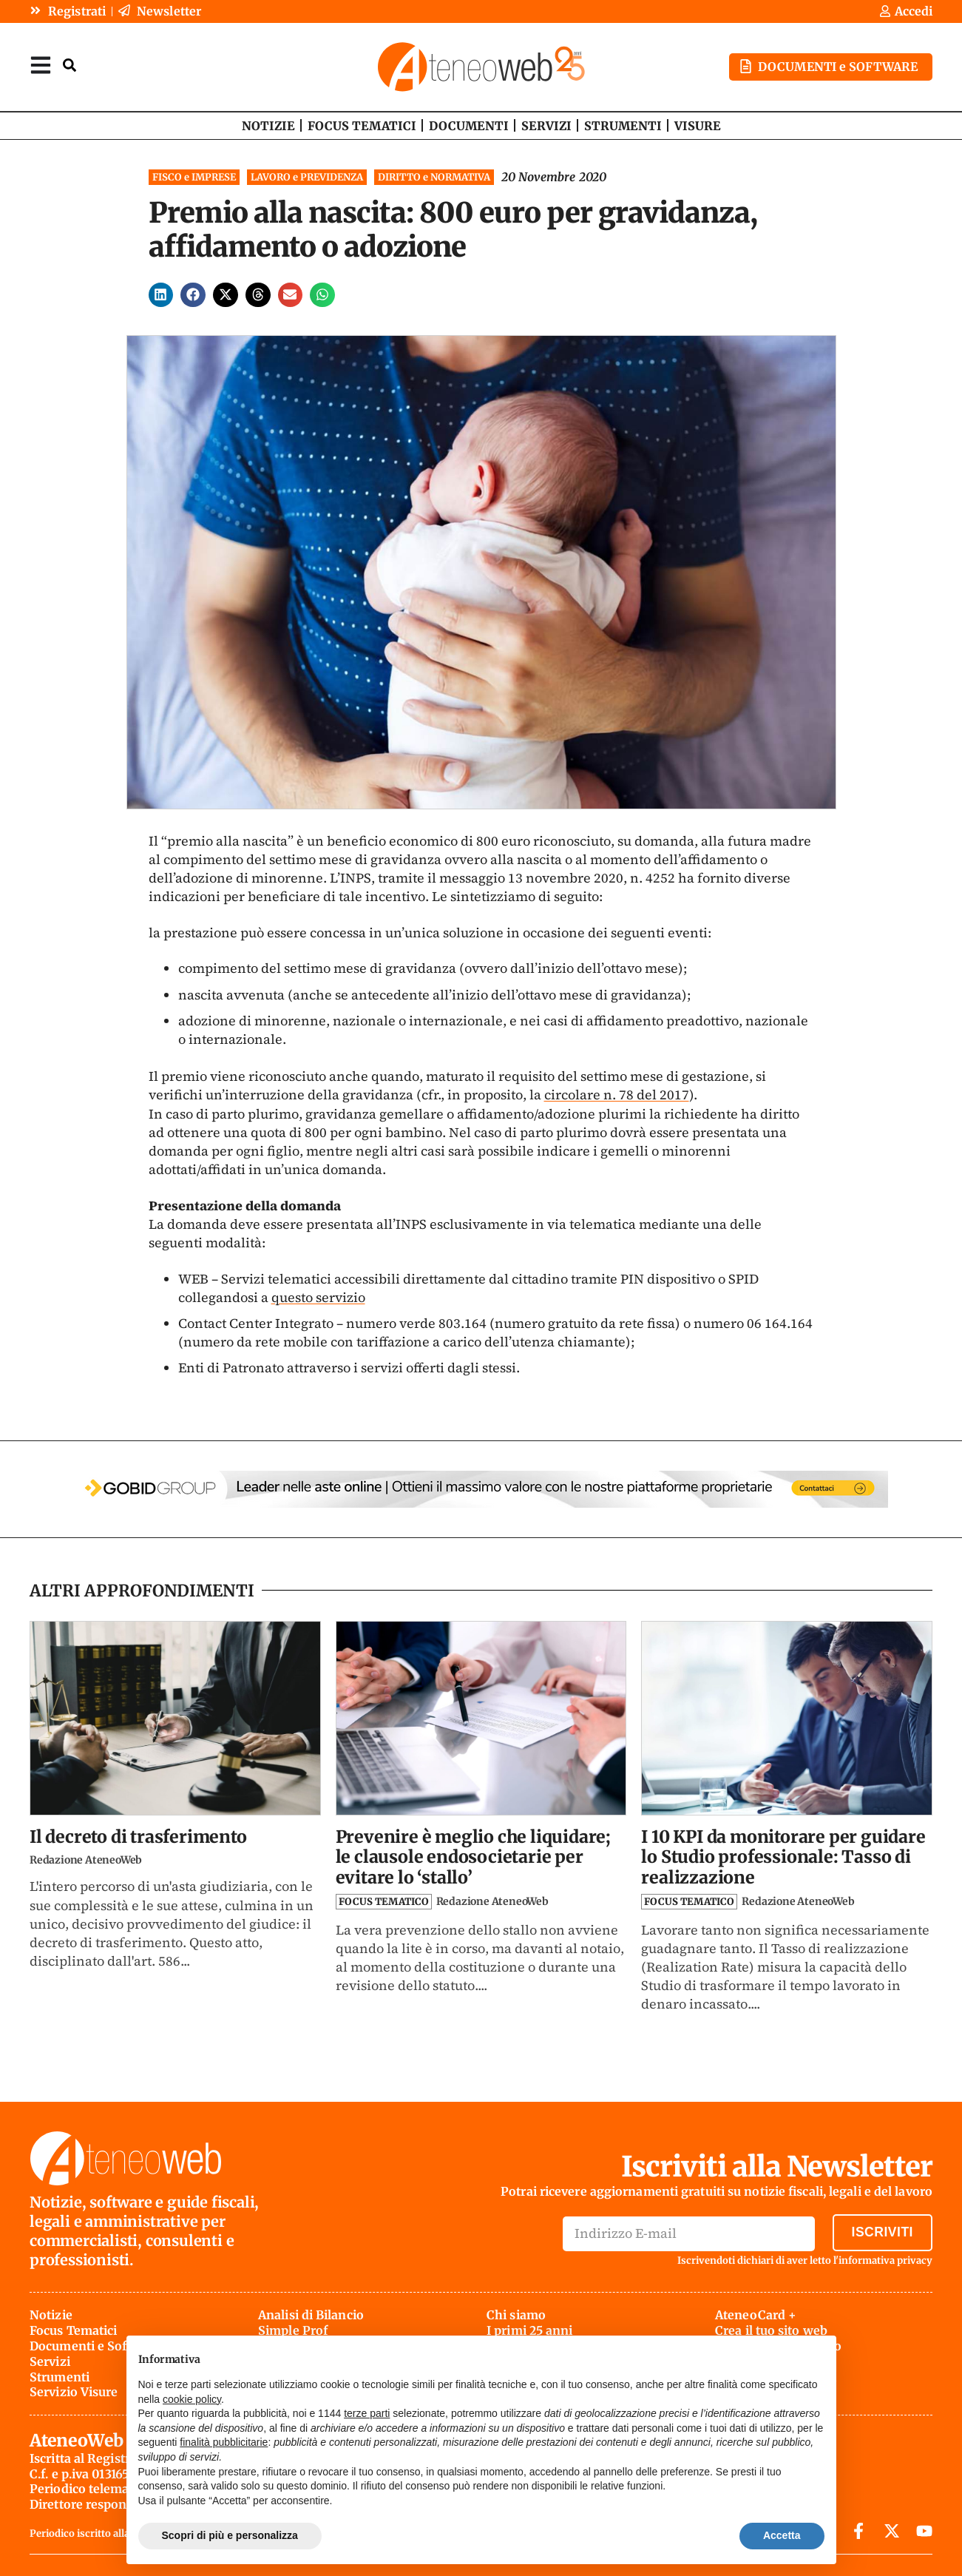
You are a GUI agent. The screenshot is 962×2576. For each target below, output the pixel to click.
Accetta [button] (782, 2535)
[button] (161, 294)
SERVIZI (546, 125)
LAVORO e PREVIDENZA (307, 176)
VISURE (697, 125)
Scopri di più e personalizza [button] (230, 2535)
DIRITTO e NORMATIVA (434, 176)
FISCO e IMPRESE (194, 176)
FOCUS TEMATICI (362, 125)
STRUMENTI (623, 125)
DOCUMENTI (469, 125)
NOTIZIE (268, 125)
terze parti (367, 2413)
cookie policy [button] (192, 2399)
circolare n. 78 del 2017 (616, 1094)
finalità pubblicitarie (224, 2442)
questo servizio (318, 1296)
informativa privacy (885, 2259)
